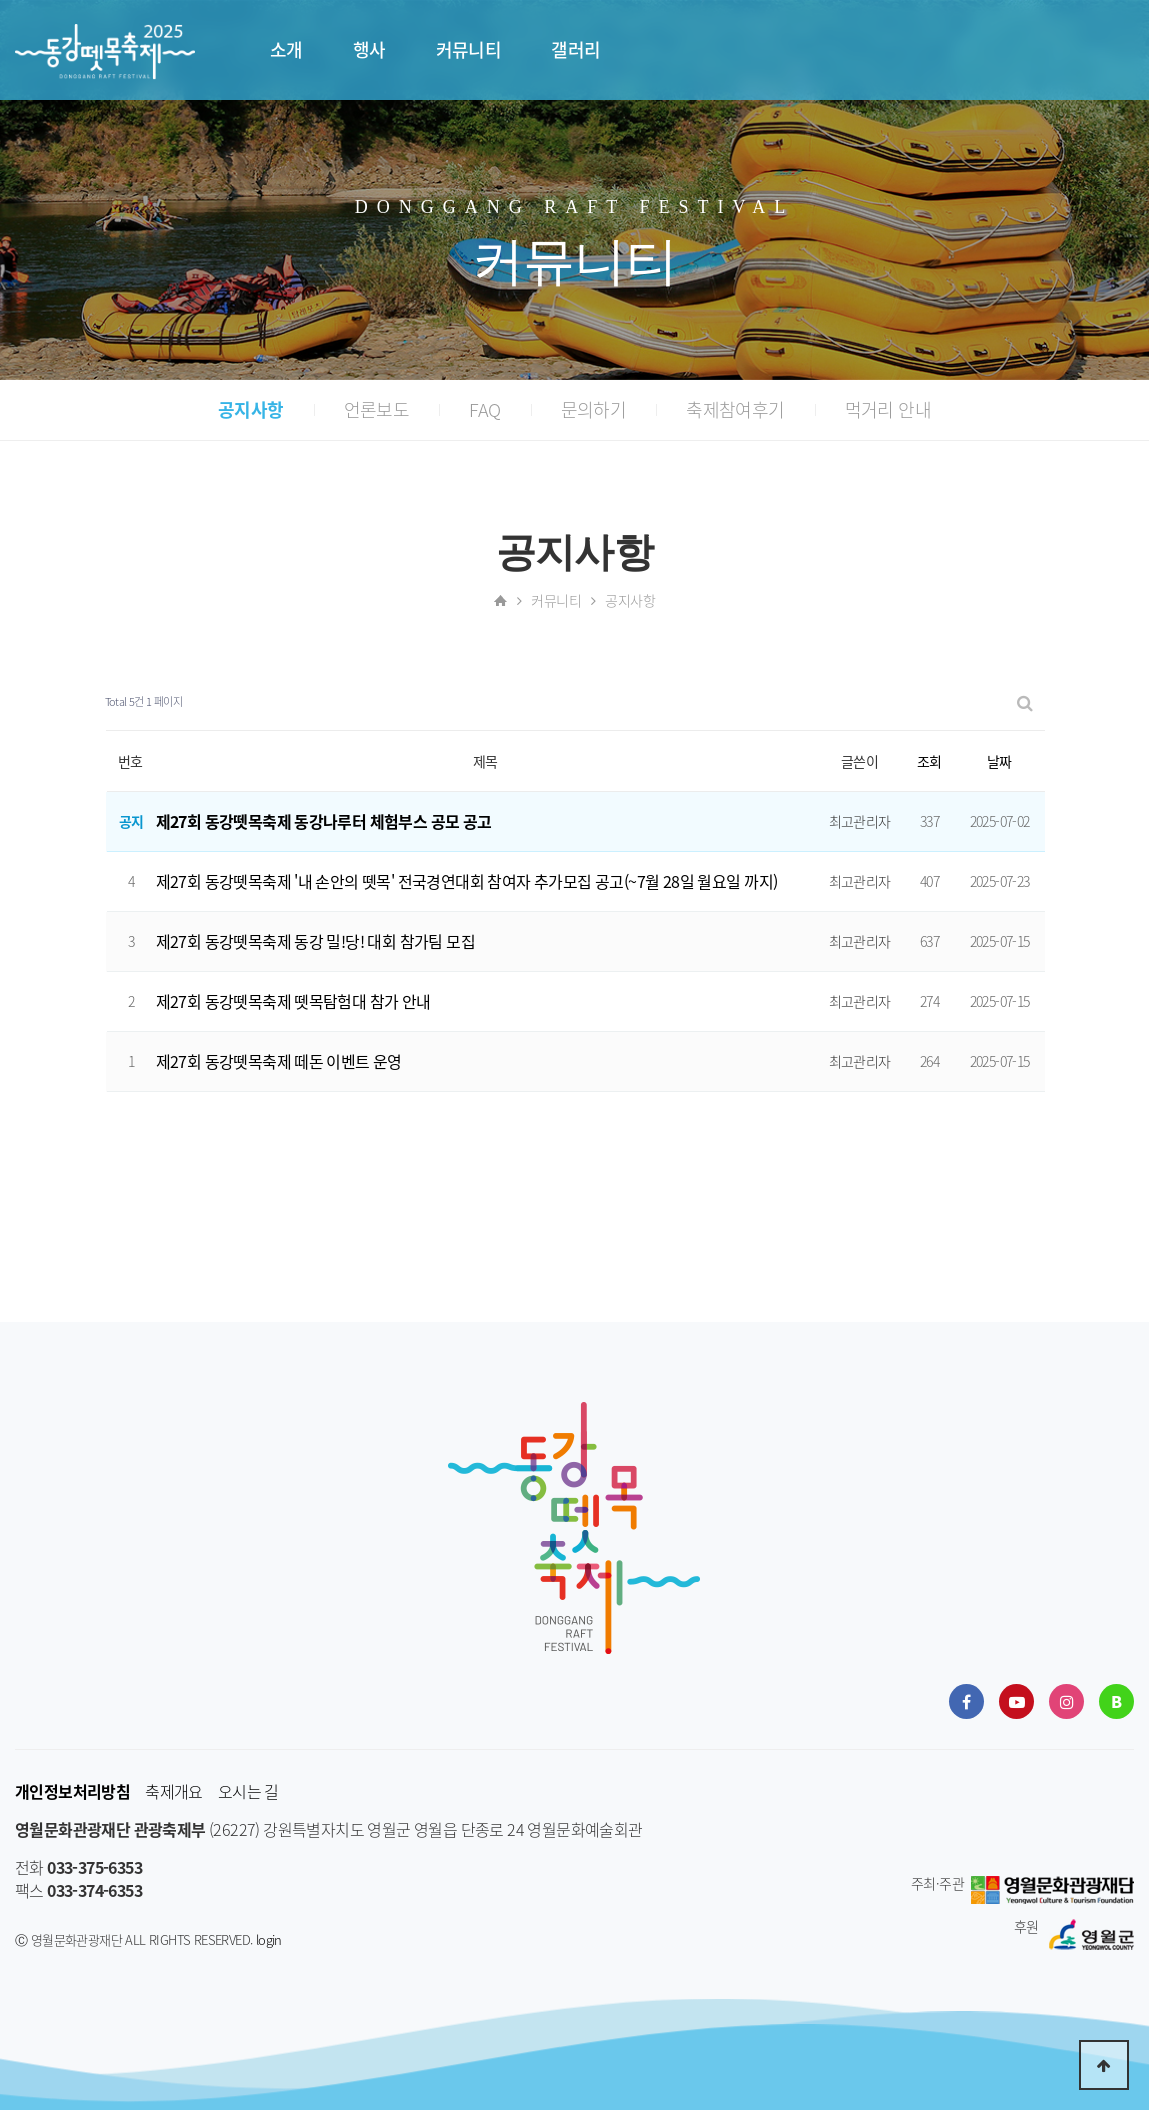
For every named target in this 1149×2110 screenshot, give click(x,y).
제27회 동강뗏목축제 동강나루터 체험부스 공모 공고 (324, 821)
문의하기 (594, 409)
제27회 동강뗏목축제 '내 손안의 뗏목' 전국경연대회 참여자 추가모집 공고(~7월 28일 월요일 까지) (467, 881)
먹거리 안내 (888, 409)
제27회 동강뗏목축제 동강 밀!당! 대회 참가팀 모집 (316, 941)
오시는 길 (248, 1791)
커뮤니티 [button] (469, 49)
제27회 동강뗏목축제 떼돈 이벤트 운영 (279, 1061)
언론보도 (377, 409)
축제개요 (174, 1791)
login (269, 1939)
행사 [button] (369, 49)
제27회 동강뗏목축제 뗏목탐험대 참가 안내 (293, 1001)
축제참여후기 (735, 409)
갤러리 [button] (575, 49)
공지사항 (251, 409)
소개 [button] (286, 49)
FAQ (484, 409)
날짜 (999, 761)
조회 (929, 761)
